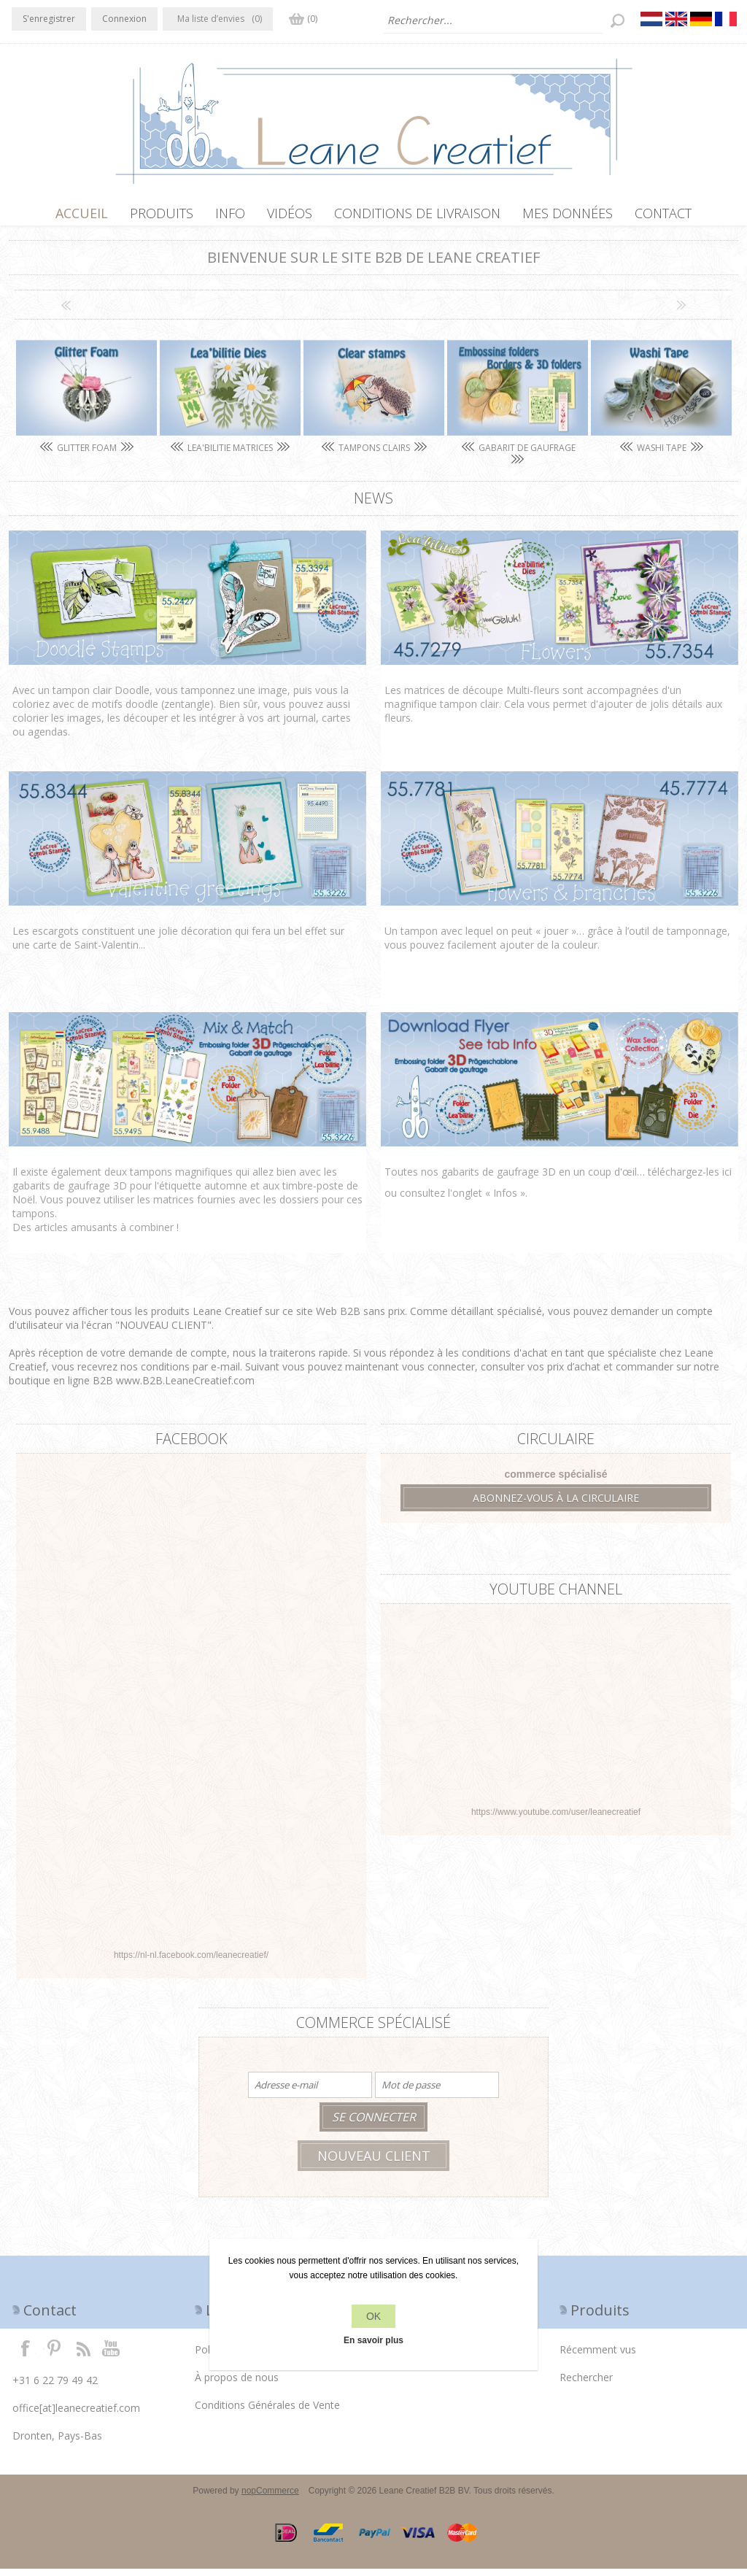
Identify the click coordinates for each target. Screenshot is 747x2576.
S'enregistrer (49, 18)
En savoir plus (373, 2340)
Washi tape (662, 455)
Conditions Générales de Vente (267, 2412)
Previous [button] (66, 312)
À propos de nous (237, 2384)
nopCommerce (270, 2498)
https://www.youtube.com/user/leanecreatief (555, 1819)
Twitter (54, 2355)
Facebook (25, 2355)
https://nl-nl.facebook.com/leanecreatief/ (191, 1962)
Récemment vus (598, 2357)
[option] (86, 401)
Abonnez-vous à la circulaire (556, 1505)
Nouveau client (373, 2163)
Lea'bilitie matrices (230, 455)
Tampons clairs (374, 455)
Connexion (124, 18)
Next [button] (681, 312)
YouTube (111, 2355)
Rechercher (586, 2384)
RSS (83, 2355)
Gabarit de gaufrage (526, 455)
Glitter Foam (87, 455)
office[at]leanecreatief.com (76, 2415)
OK (373, 2316)
